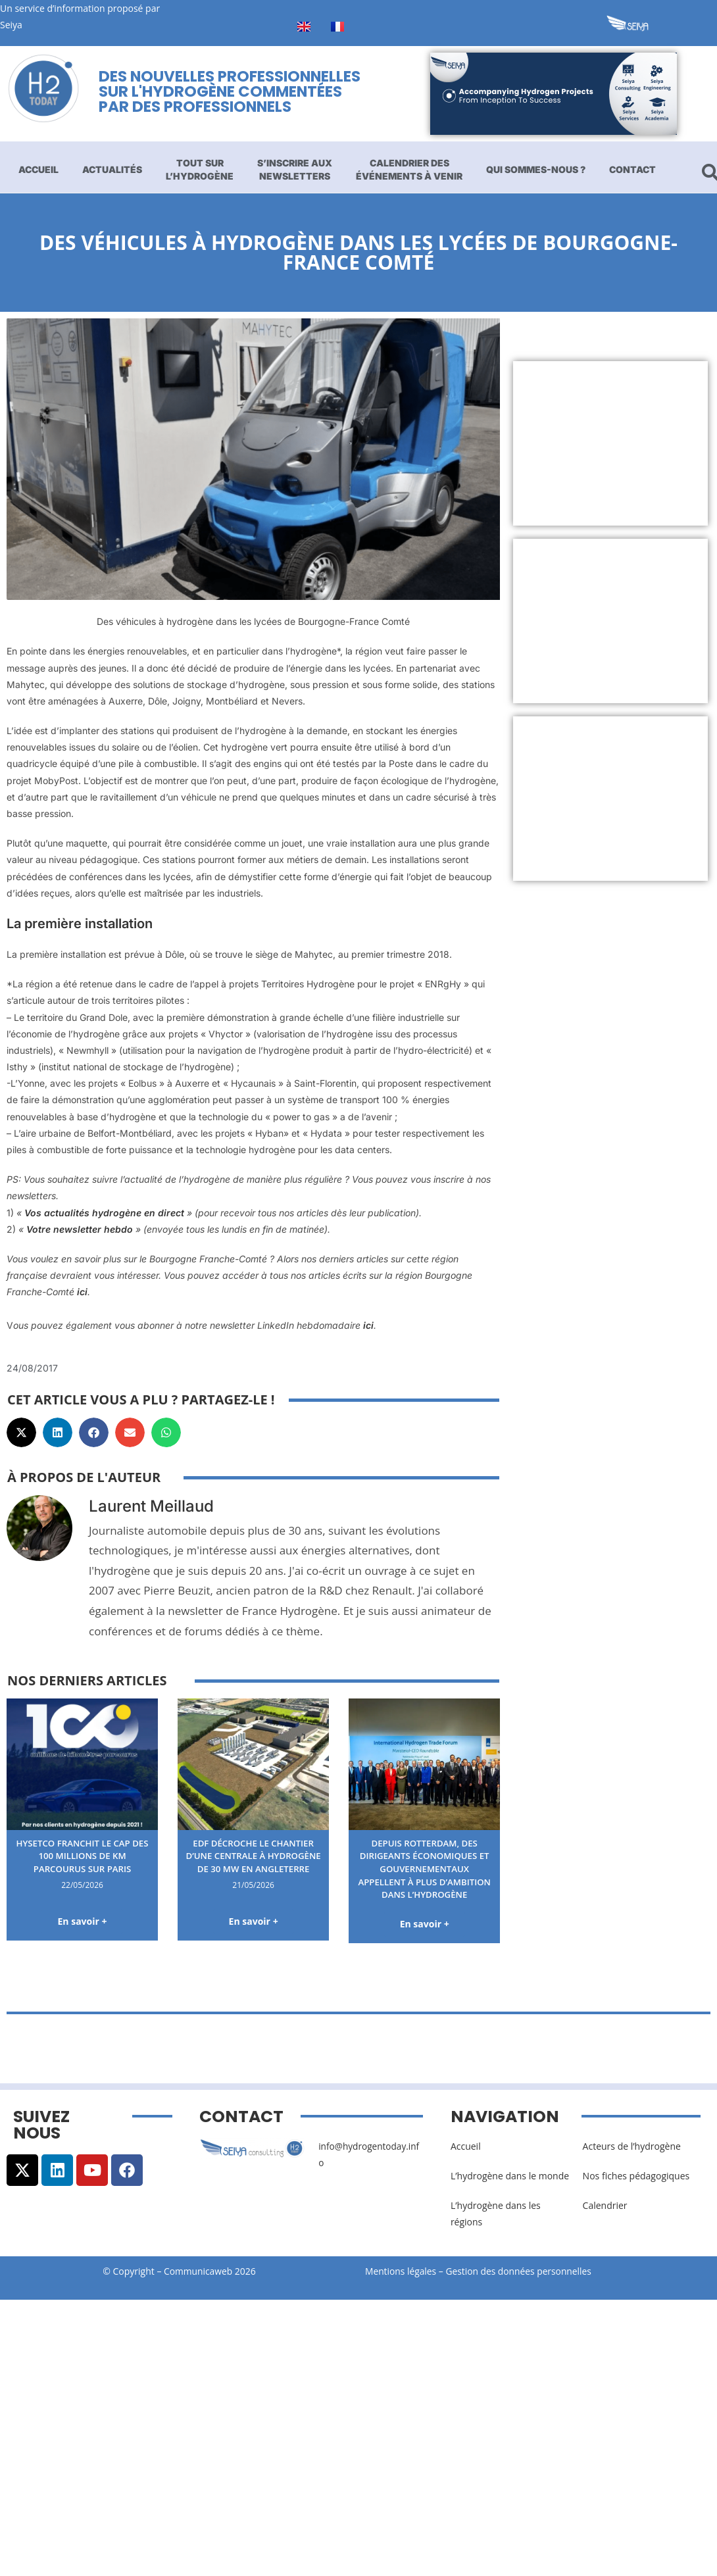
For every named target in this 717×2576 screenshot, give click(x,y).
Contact (632, 169)
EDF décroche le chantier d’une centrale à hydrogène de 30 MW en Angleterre (253, 1862)
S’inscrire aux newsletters (294, 169)
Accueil (38, 169)
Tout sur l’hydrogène (200, 169)
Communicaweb (198, 2285)
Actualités (112, 169)
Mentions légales (401, 2285)
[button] (21, 1432)
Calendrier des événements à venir (409, 169)
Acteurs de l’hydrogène (632, 2159)
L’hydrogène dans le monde (510, 2189)
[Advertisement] (604, 443)
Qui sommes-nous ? (535, 169)
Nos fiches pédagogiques (636, 2189)
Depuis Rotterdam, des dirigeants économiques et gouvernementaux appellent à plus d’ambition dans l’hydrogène (424, 1875)
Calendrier (605, 2219)
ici (82, 1291)
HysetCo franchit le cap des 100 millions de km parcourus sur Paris (82, 1856)
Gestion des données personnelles (524, 2285)
